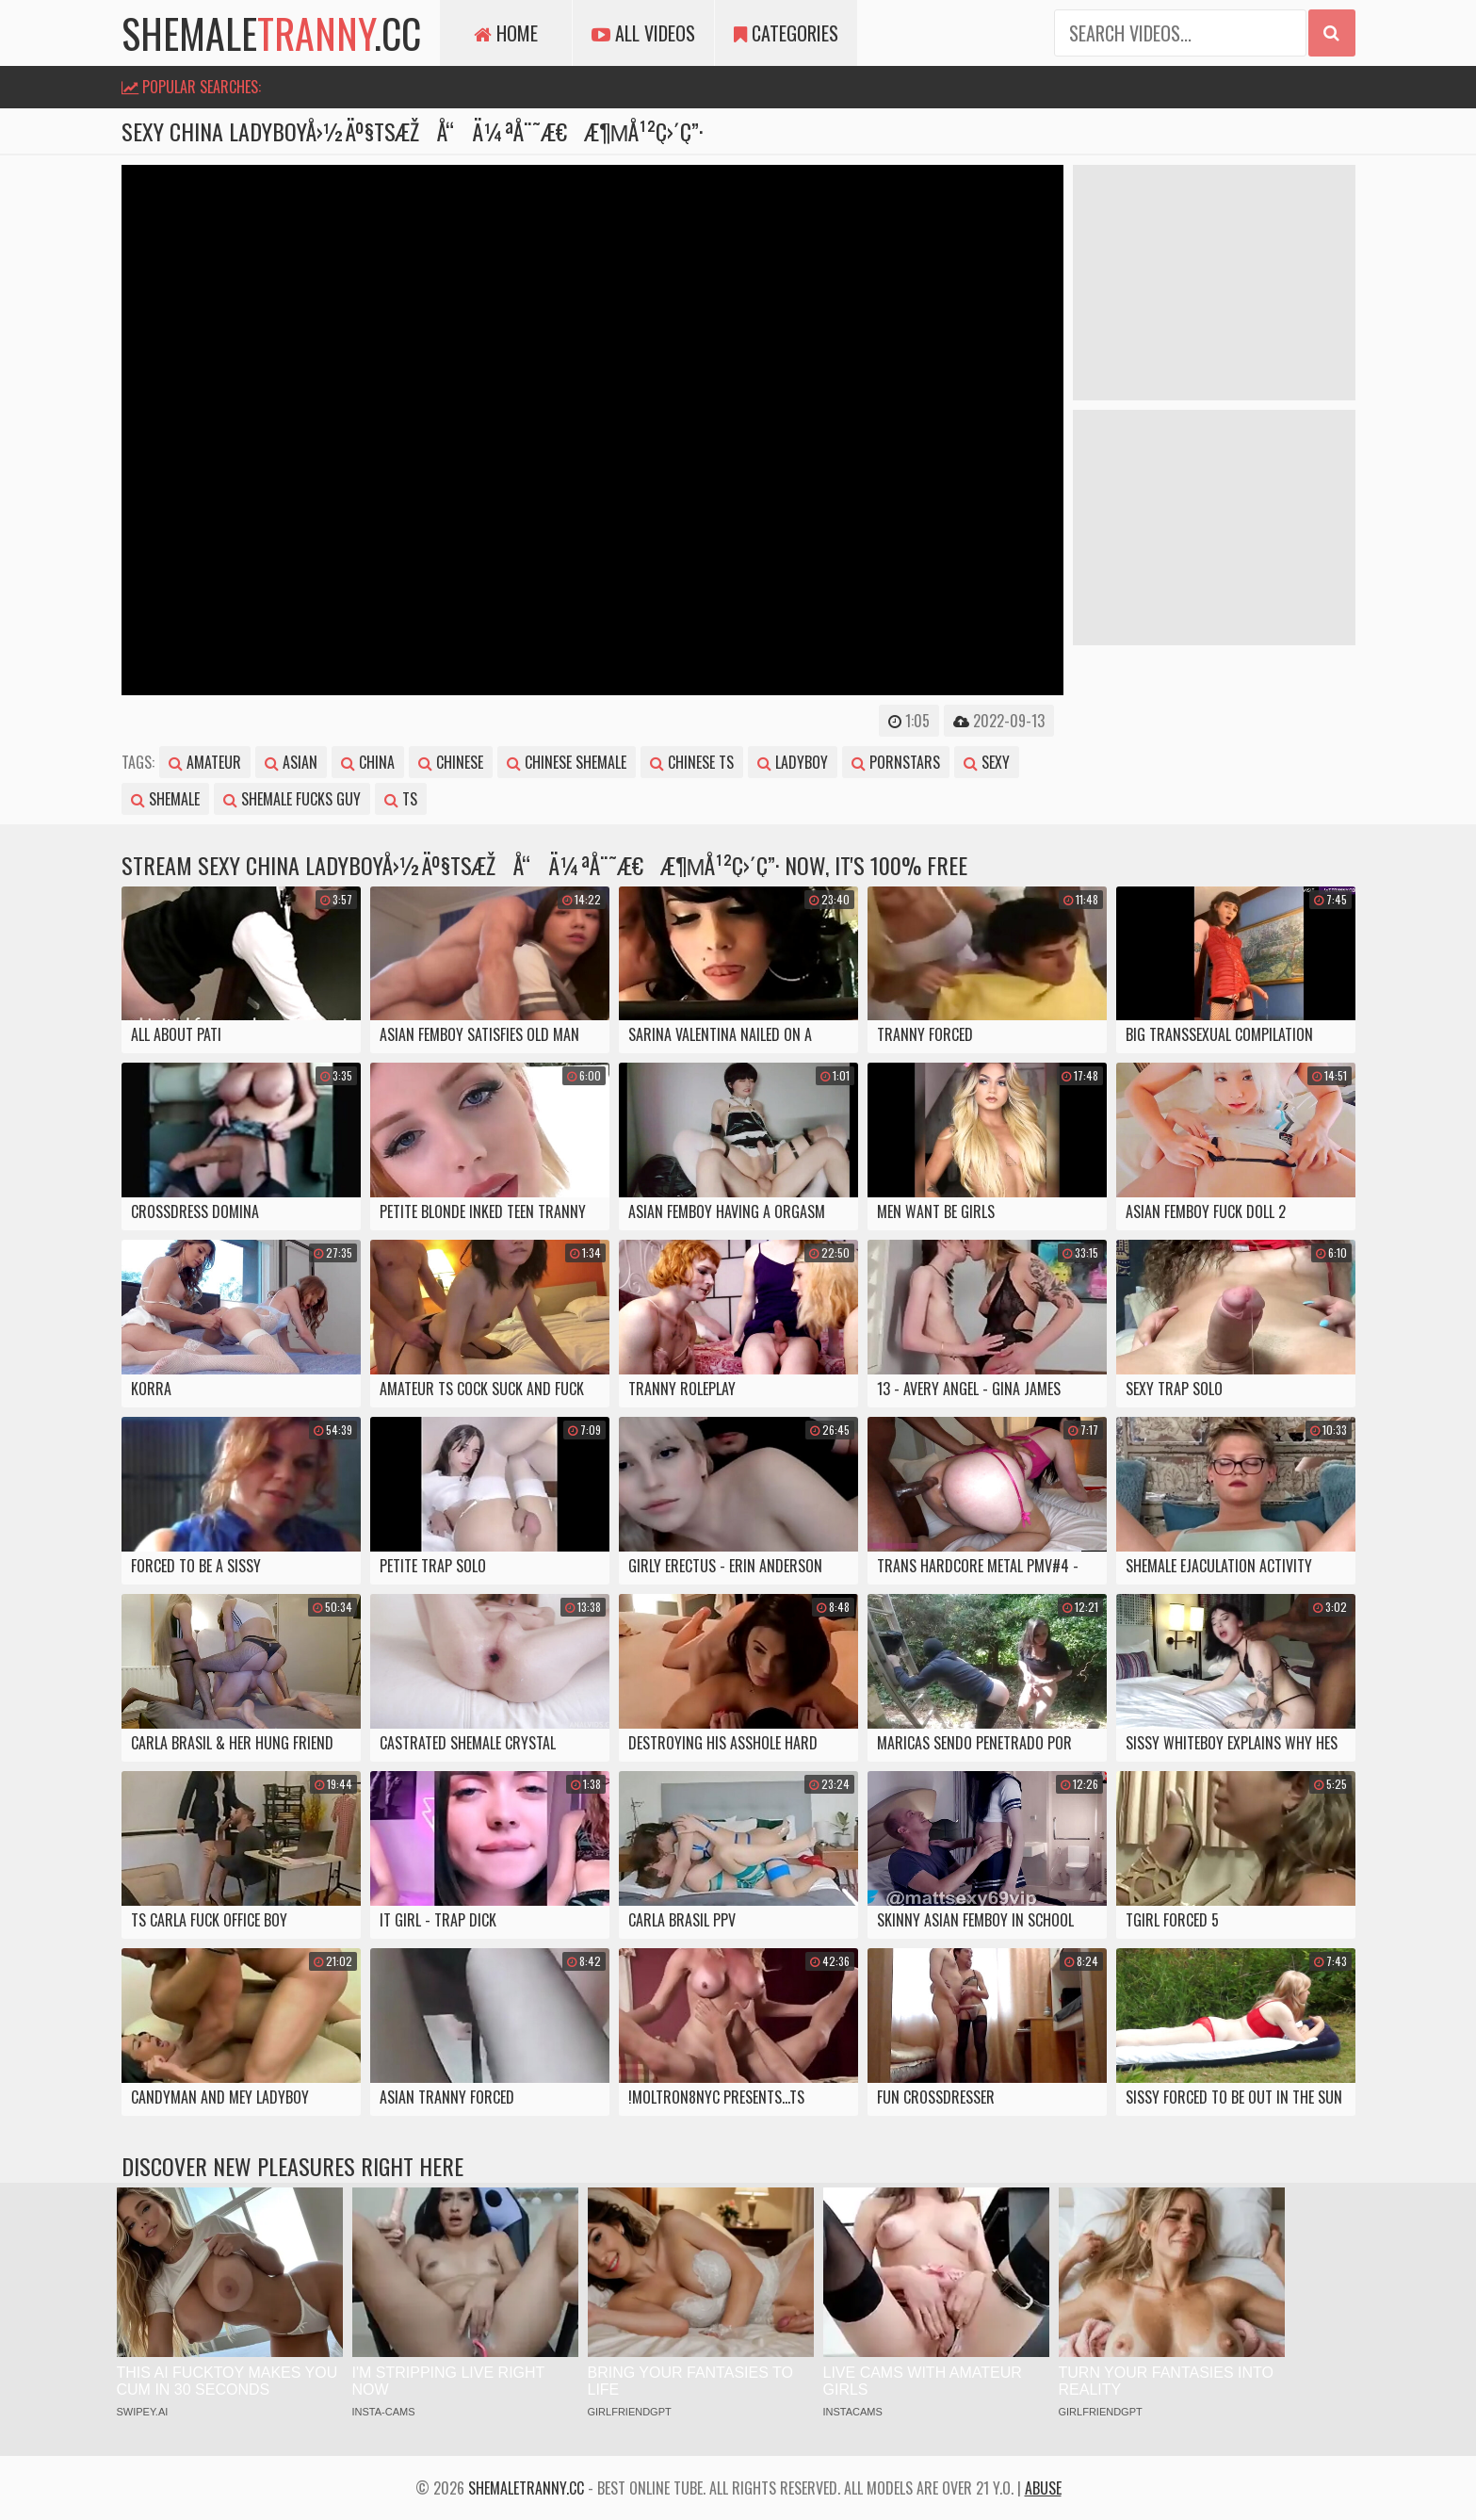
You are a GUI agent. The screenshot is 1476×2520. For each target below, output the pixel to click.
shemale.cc (271, 33)
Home (506, 33)
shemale (165, 799)
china (368, 762)
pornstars (896, 762)
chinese (450, 762)
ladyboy (792, 762)
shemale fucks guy (292, 799)
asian (291, 762)
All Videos (643, 33)
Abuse (1043, 2488)
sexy (987, 762)
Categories (786, 33)
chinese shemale (566, 762)
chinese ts (692, 762)
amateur (205, 762)
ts (400, 799)
